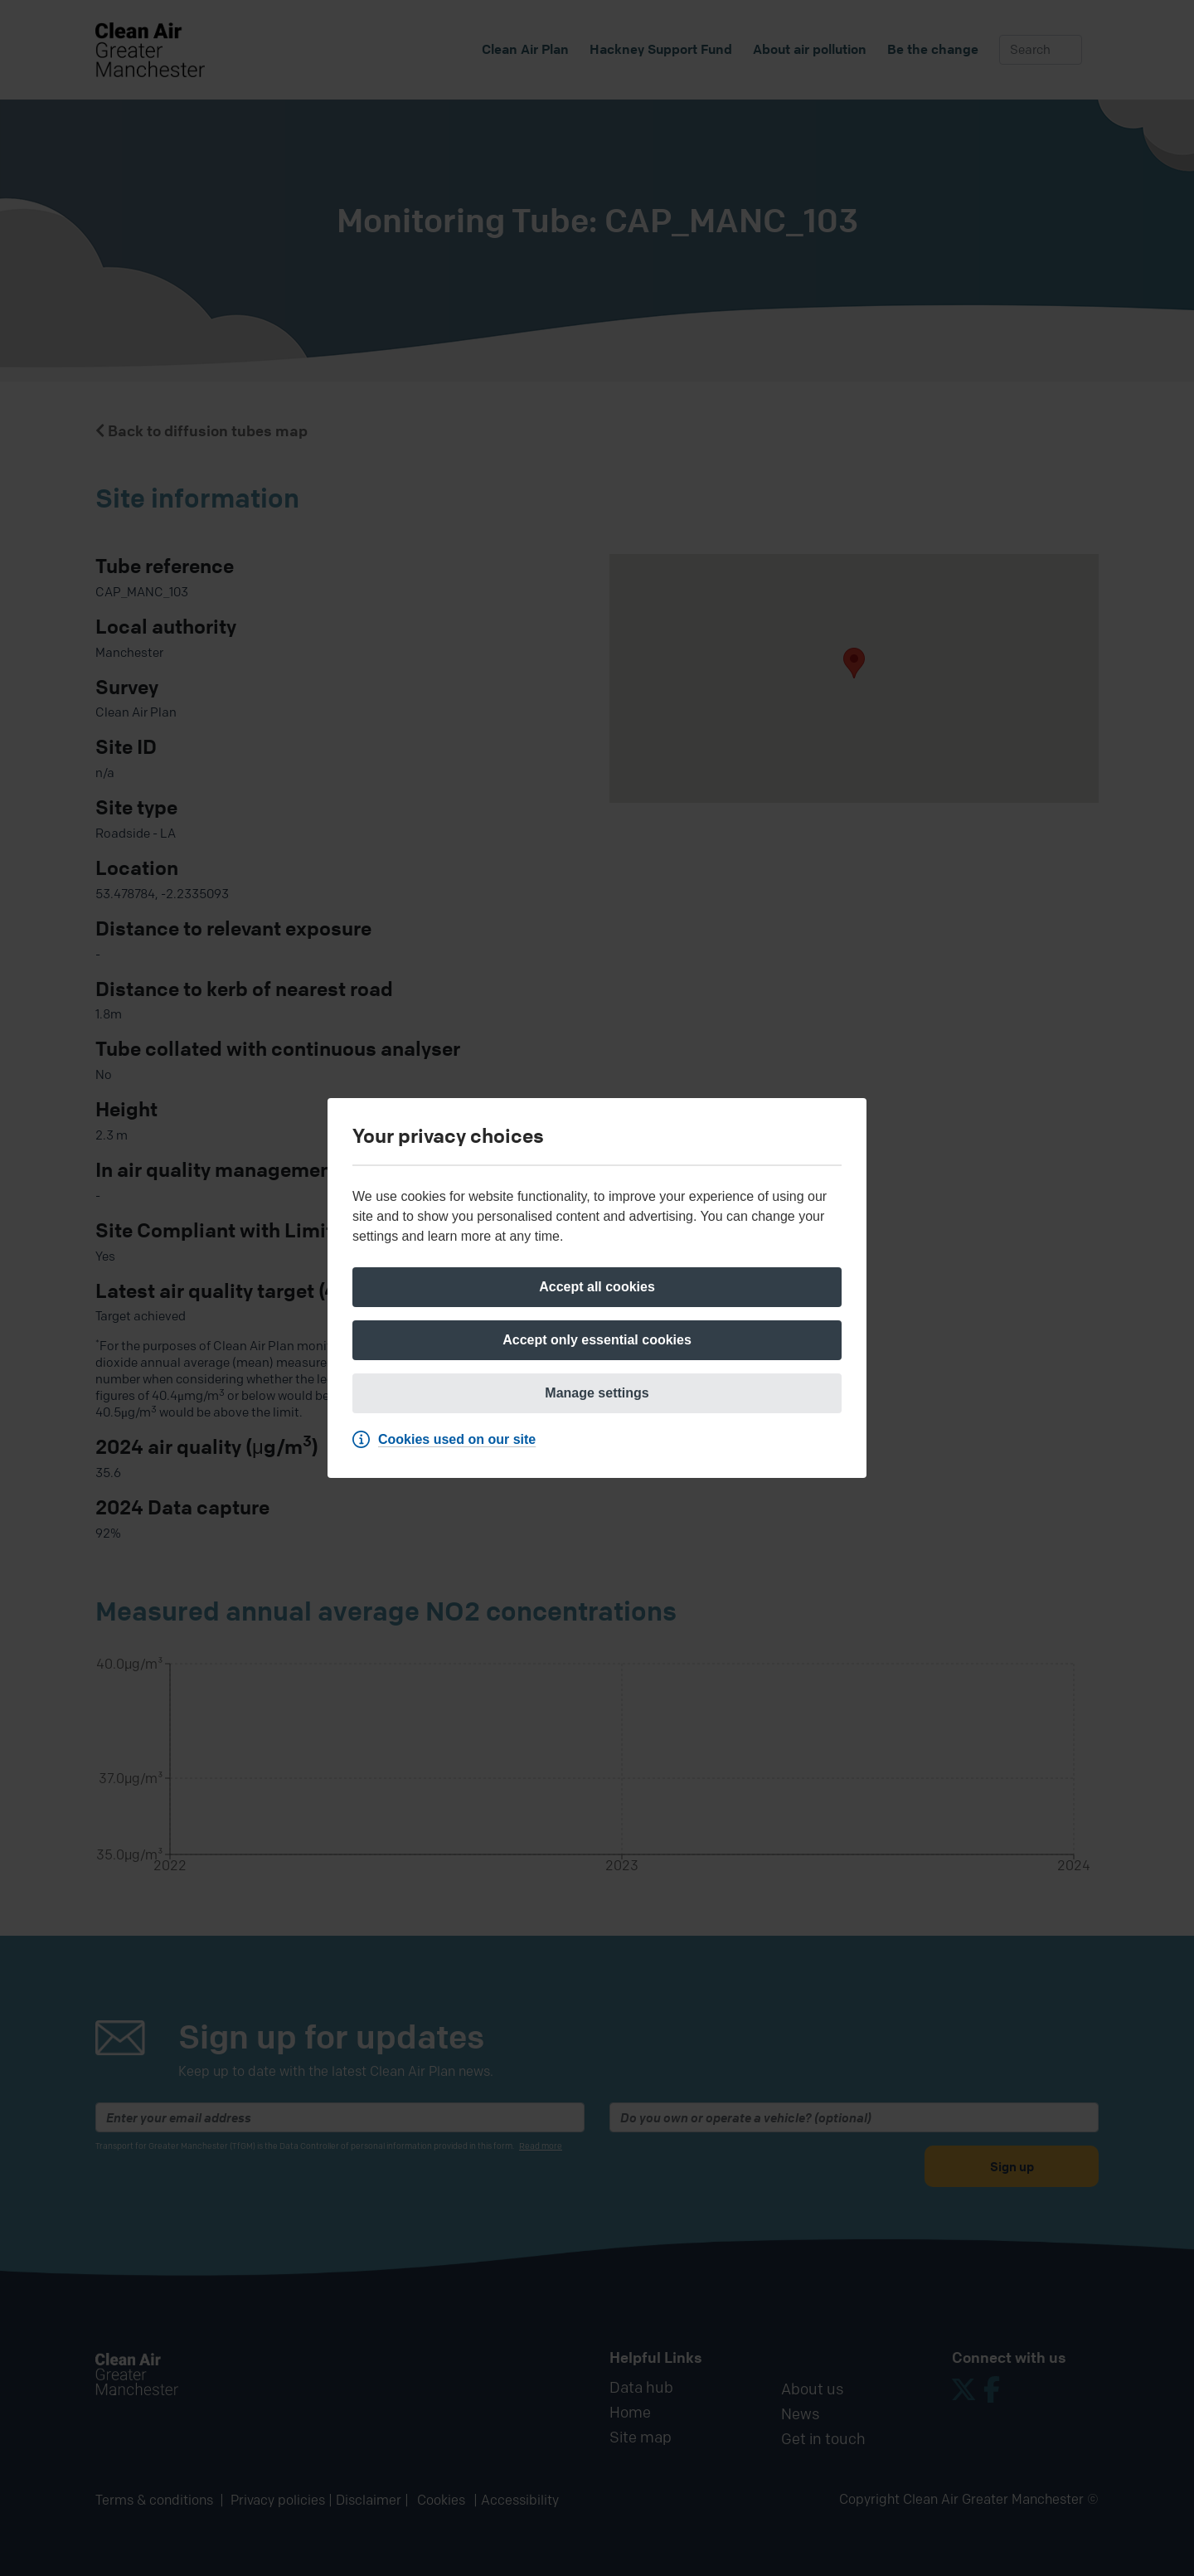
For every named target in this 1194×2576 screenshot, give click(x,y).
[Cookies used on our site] (448, 1440)
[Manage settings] (597, 1393)
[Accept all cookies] (597, 1287)
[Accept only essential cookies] (597, 1340)
